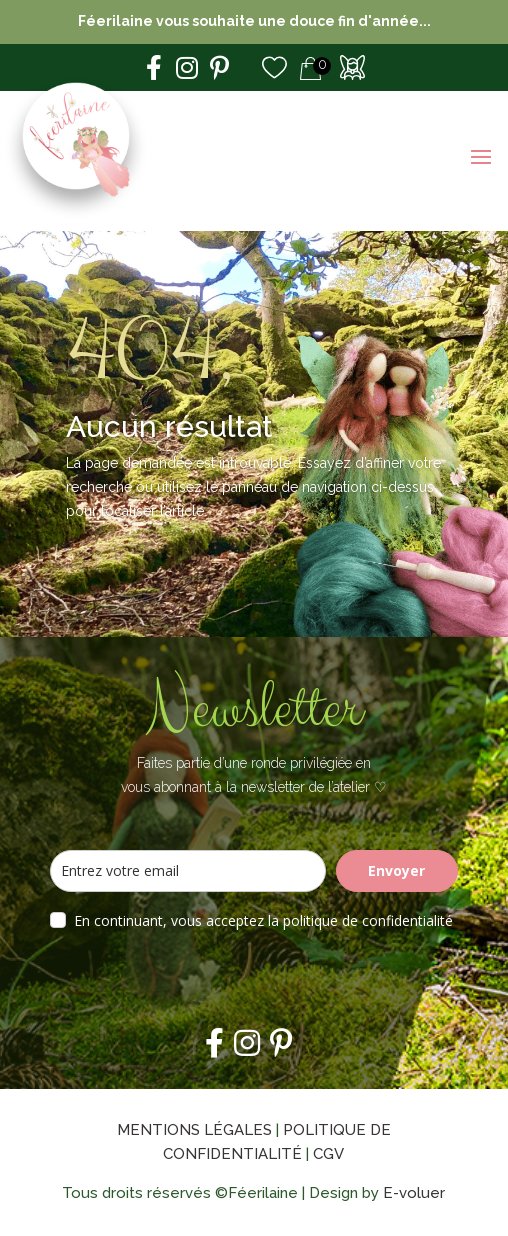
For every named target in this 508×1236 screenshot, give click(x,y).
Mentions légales (194, 1130)
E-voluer (414, 1193)
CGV (328, 1154)
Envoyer (396, 870)
